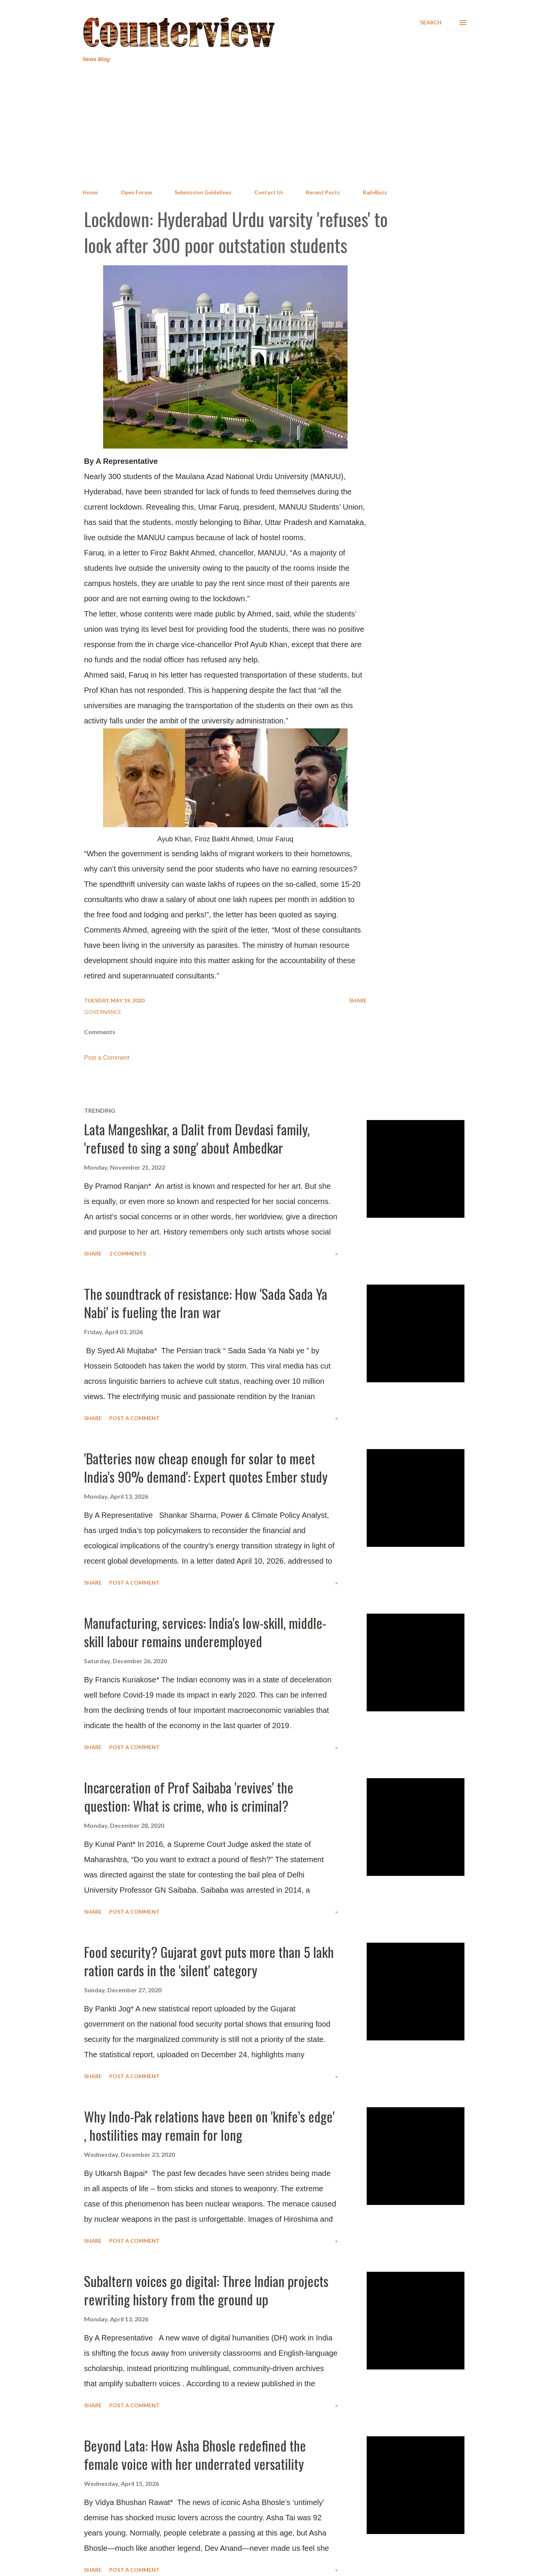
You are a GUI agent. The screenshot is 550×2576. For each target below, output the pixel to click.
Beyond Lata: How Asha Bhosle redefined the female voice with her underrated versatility (195, 2454)
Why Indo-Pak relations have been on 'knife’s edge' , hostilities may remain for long (209, 2125)
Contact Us (268, 192)
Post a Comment (106, 1057)
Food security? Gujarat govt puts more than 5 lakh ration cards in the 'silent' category (209, 1961)
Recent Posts (323, 192)
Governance (102, 1012)
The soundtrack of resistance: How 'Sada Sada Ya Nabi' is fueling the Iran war (205, 1302)
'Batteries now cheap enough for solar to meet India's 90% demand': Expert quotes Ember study (206, 1467)
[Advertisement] (274, 126)
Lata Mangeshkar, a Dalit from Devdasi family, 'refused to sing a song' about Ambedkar (197, 1138)
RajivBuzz (375, 192)
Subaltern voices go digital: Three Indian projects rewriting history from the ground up (206, 2290)
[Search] (431, 22)
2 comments (127, 1253)
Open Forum (136, 192)
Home (90, 192)
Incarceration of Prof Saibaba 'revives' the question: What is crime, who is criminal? (188, 1796)
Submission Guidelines (203, 192)
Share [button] (358, 1000)
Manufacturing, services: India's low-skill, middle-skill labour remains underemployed (205, 1631)
